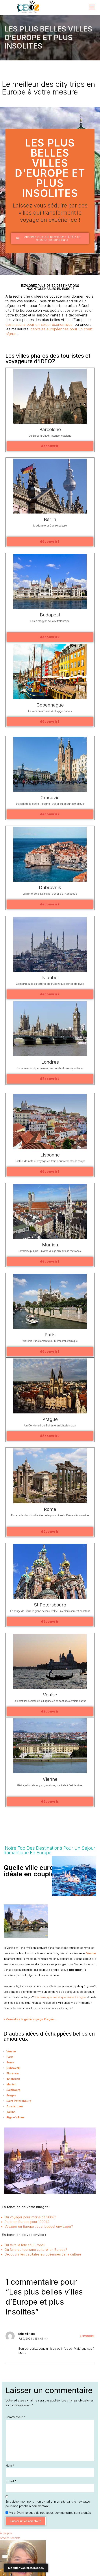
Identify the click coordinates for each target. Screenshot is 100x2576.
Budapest (50, 615)
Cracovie (50, 797)
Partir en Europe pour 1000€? (27, 2222)
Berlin (50, 519)
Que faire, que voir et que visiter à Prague (60, 1997)
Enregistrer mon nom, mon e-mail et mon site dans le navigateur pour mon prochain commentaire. (48, 2504)
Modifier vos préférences (26, 2568)
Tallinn (10, 2112)
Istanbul (50, 977)
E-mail (10, 2481)
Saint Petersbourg (18, 2101)
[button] (92, 7)
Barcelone (50, 429)
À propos (6, 2533)
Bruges (11, 2095)
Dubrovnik (50, 887)
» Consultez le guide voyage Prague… (30, 2019)
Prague (50, 1419)
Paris (50, 1334)
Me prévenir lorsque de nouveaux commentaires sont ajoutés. (50, 2512)
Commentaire (15, 2417)
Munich (50, 1245)
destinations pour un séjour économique (39, 324)
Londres (50, 1062)
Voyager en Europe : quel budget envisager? (39, 2226)
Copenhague (50, 705)
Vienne (50, 1779)
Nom (9, 2465)
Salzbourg (13, 2090)
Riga (9, 2117)
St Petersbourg (50, 1605)
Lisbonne (50, 1155)
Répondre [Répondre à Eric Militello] (87, 2336)
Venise (50, 1694)
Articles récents (10, 2538)
